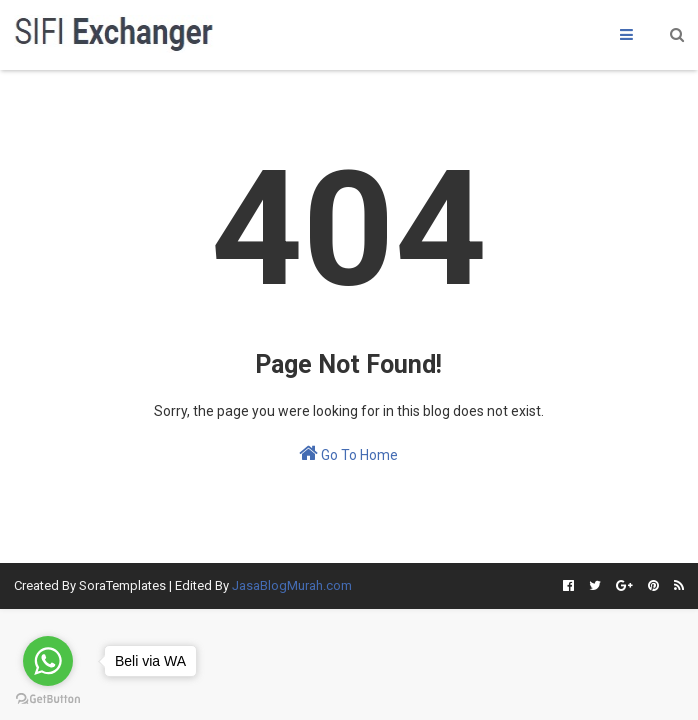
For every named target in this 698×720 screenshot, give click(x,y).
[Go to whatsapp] (48, 661)
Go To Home (348, 453)
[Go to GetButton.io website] (48, 699)
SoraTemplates (122, 585)
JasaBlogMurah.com (292, 585)
